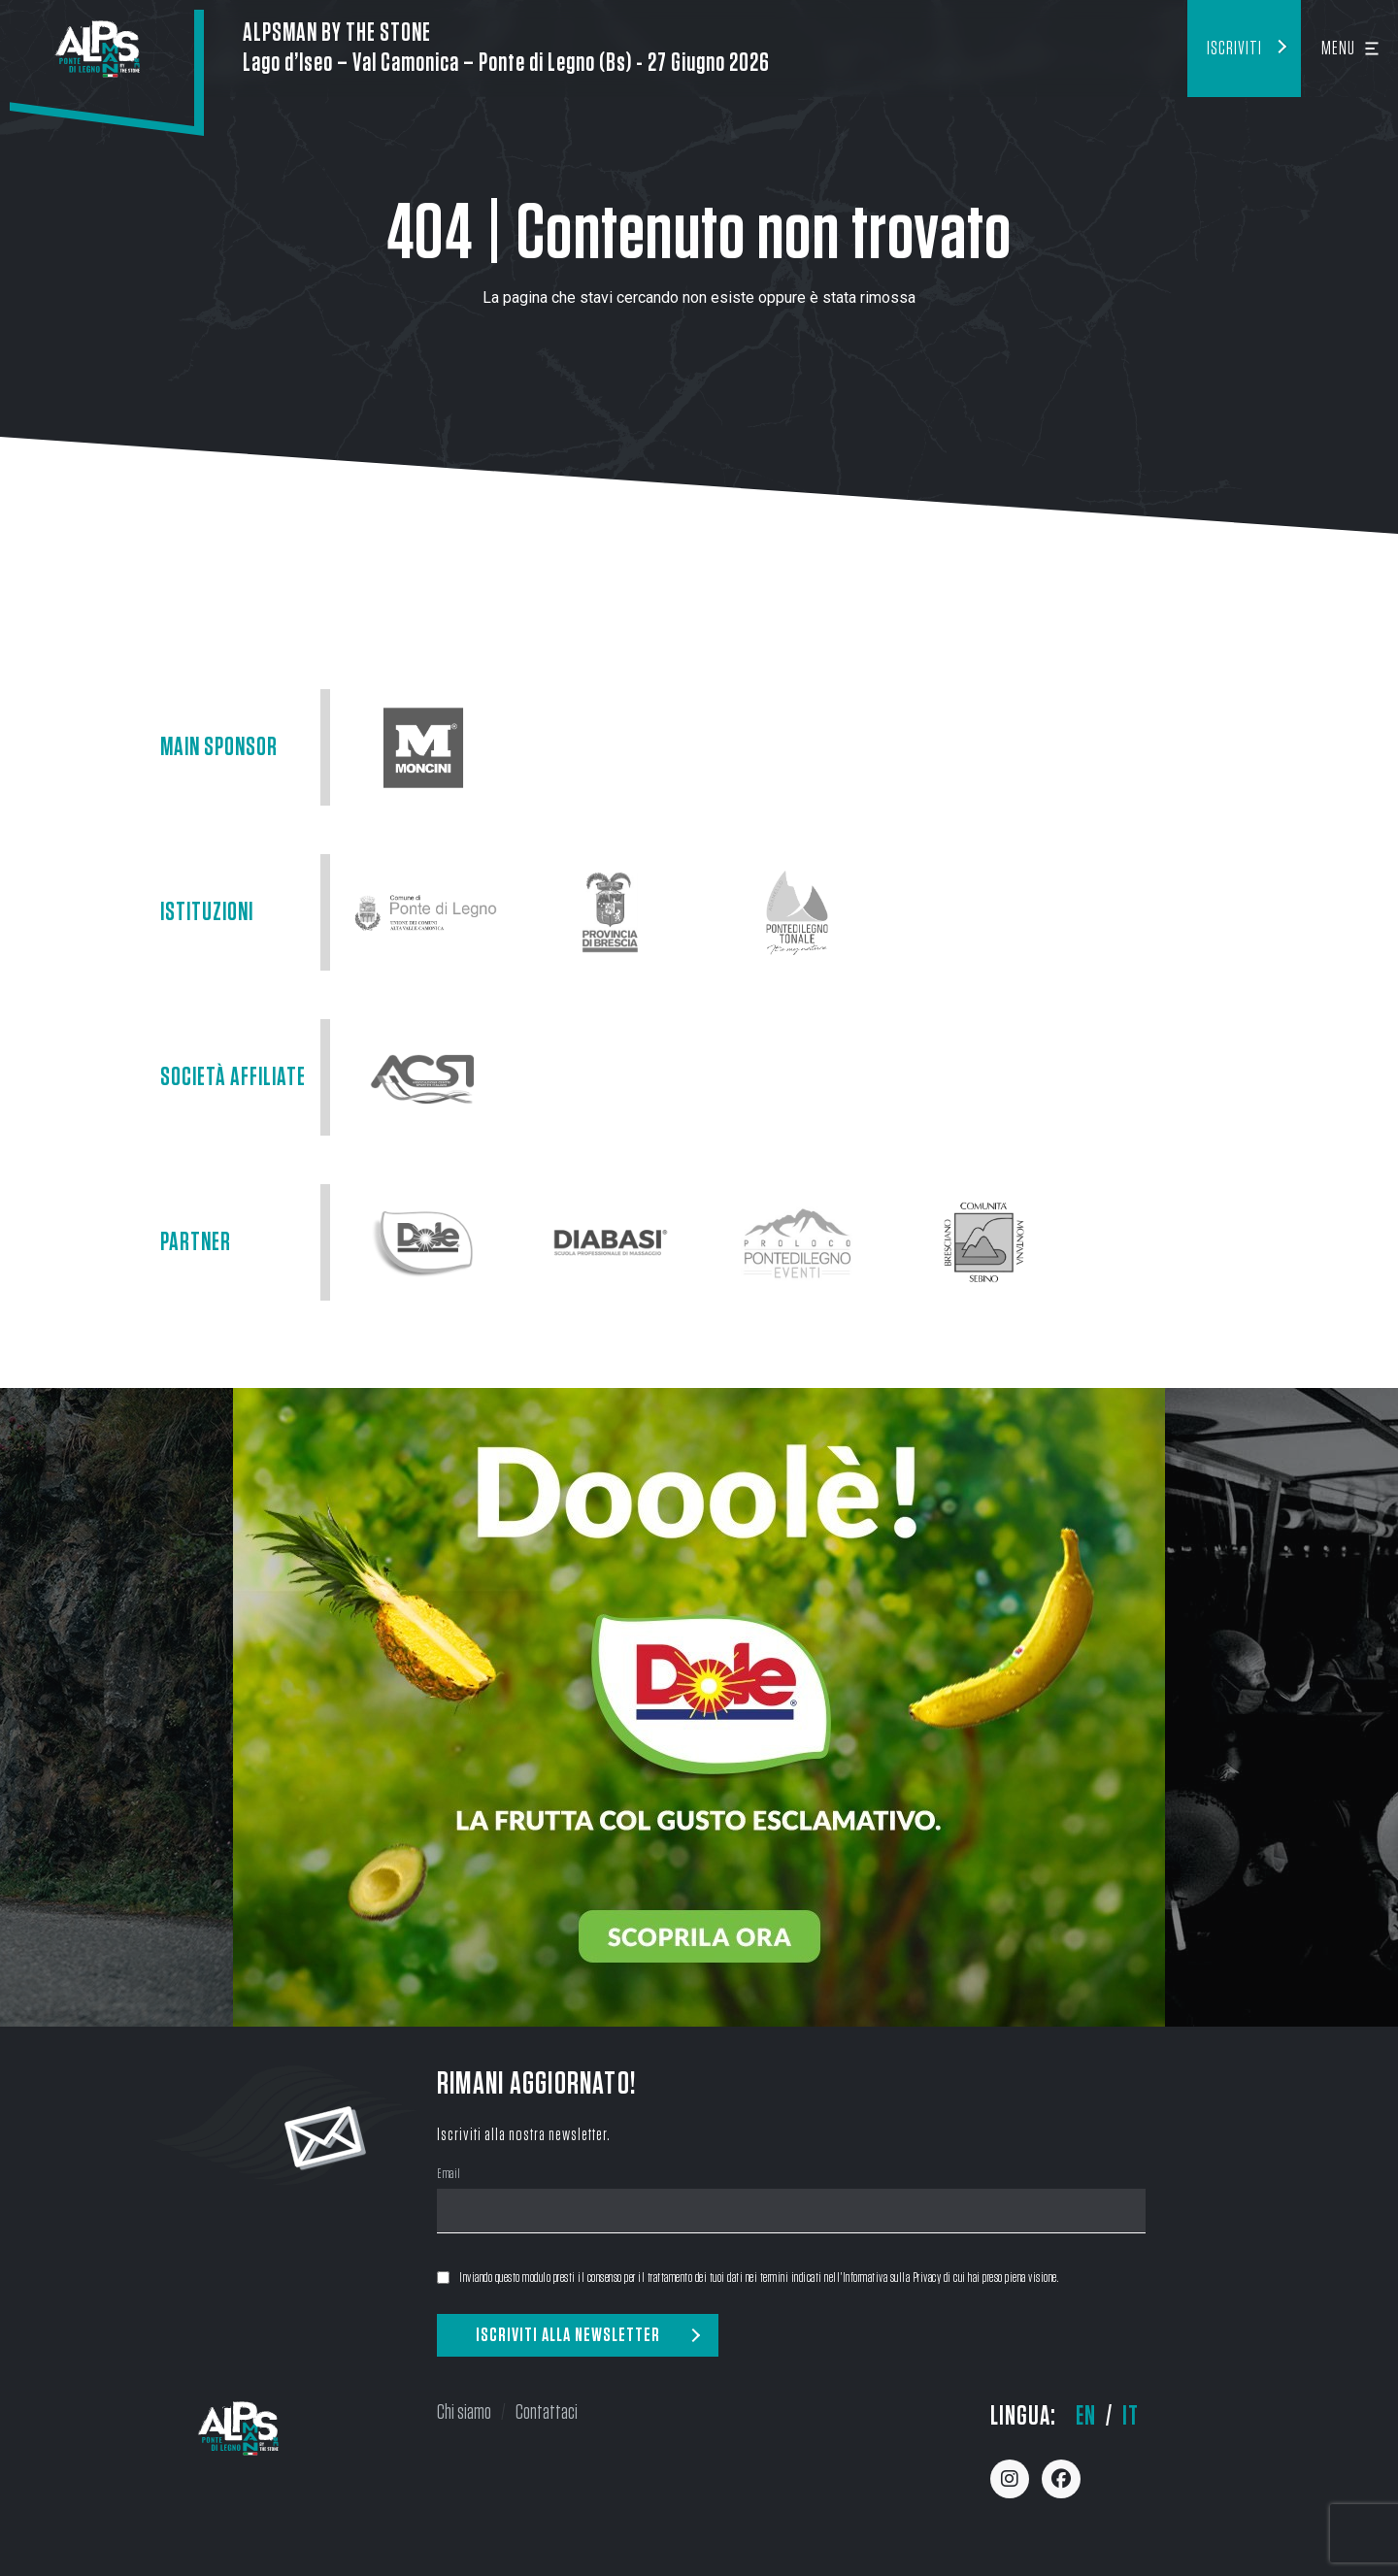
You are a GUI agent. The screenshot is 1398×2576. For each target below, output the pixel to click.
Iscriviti (1234, 48)
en (1086, 2416)
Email (449, 2175)
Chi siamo (464, 2412)
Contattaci (547, 2412)
